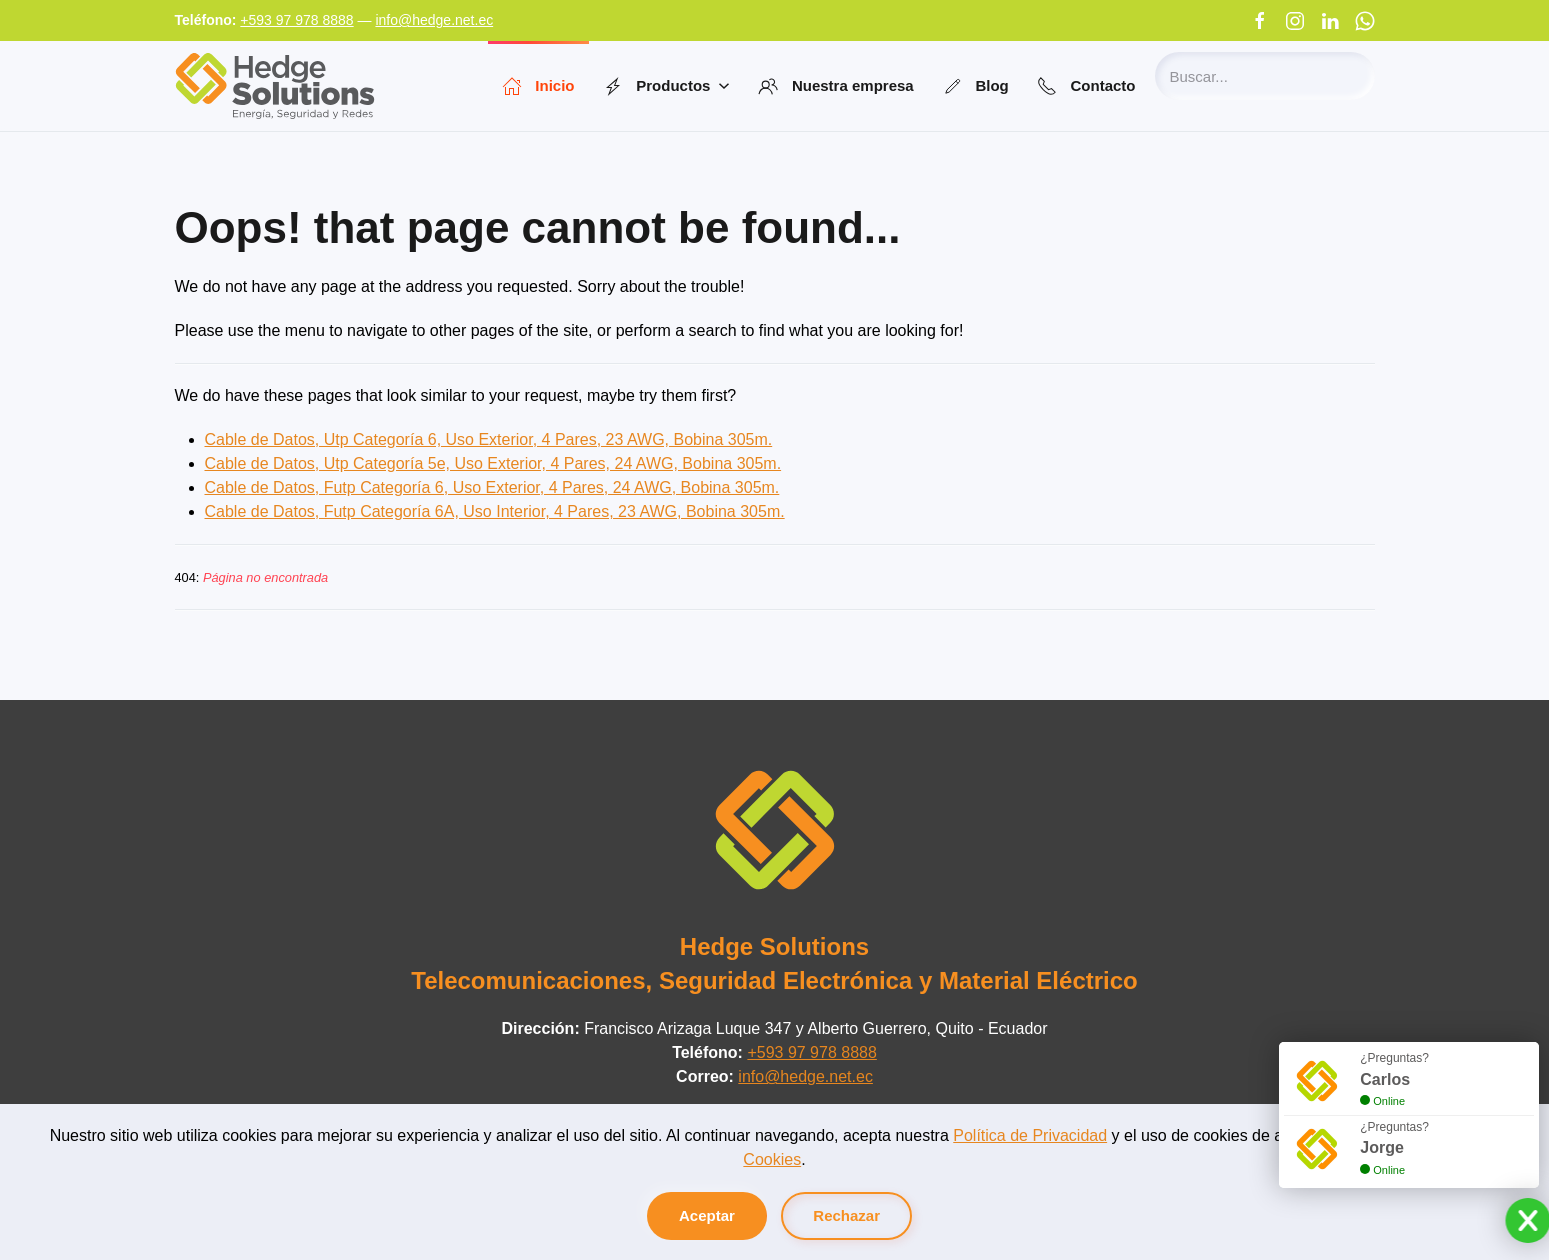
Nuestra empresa (835, 86)
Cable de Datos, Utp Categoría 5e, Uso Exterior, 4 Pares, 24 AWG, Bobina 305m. (493, 463)
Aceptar (707, 1215)
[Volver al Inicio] (275, 86)
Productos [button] (667, 86)
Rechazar (846, 1215)
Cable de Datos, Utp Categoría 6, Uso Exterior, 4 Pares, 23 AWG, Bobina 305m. (489, 439)
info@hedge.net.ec (434, 20)
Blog (975, 86)
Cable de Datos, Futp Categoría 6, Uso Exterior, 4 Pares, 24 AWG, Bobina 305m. (492, 487)
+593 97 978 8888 (296, 20)
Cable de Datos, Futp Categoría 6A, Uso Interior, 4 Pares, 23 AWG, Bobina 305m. (495, 511)
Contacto (1086, 86)
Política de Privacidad (1030, 1135)
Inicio (538, 86)
